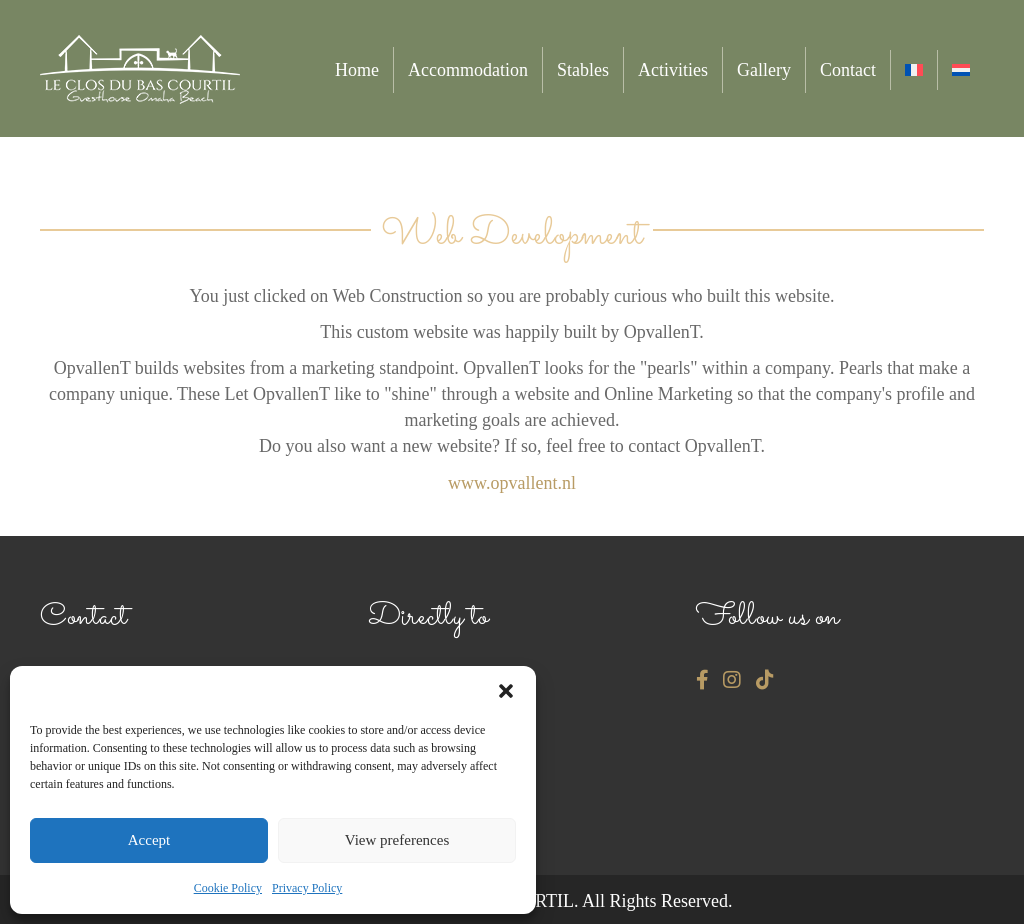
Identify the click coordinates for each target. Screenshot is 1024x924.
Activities (673, 70)
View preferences (397, 840)
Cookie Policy (228, 888)
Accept (149, 840)
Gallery (764, 70)
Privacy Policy (307, 888)
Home (357, 70)
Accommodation (468, 70)
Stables (583, 70)
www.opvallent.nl (512, 483)
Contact (848, 70)
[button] (506, 691)
